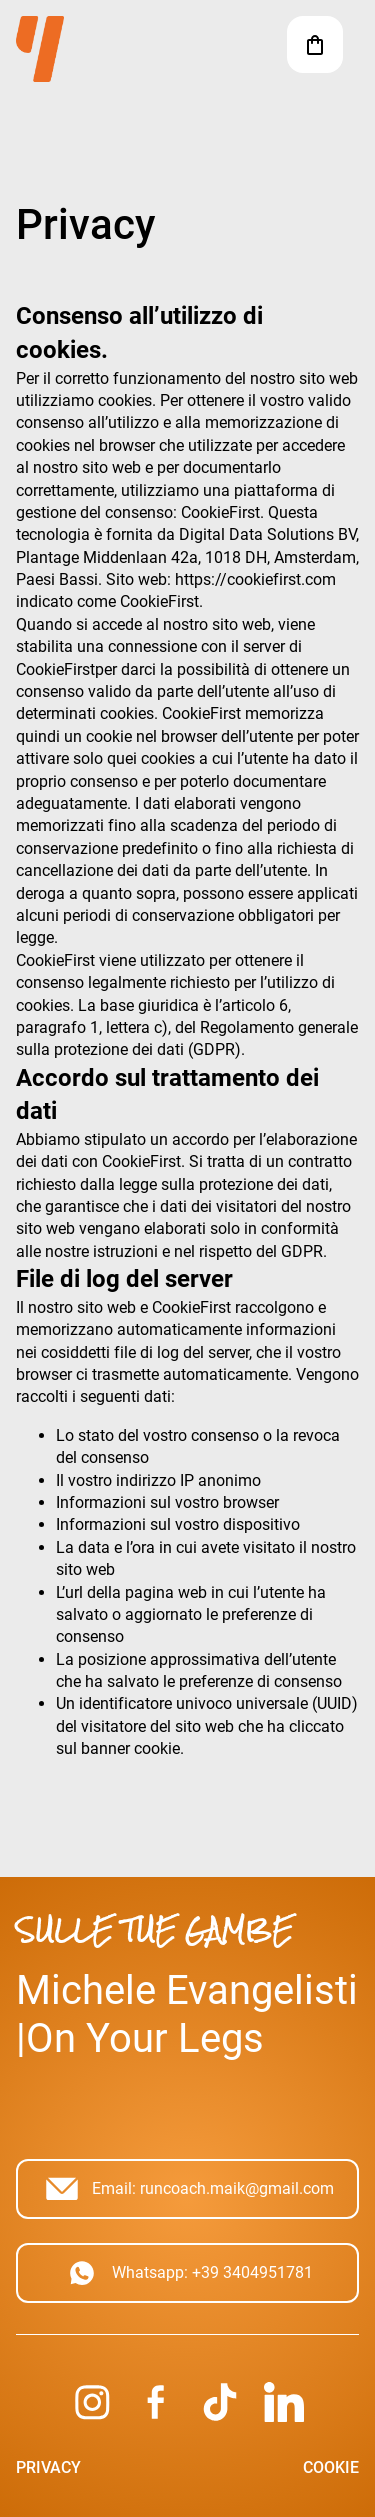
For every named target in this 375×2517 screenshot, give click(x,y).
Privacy (48, 2467)
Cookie (331, 2467)
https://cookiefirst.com (255, 579)
